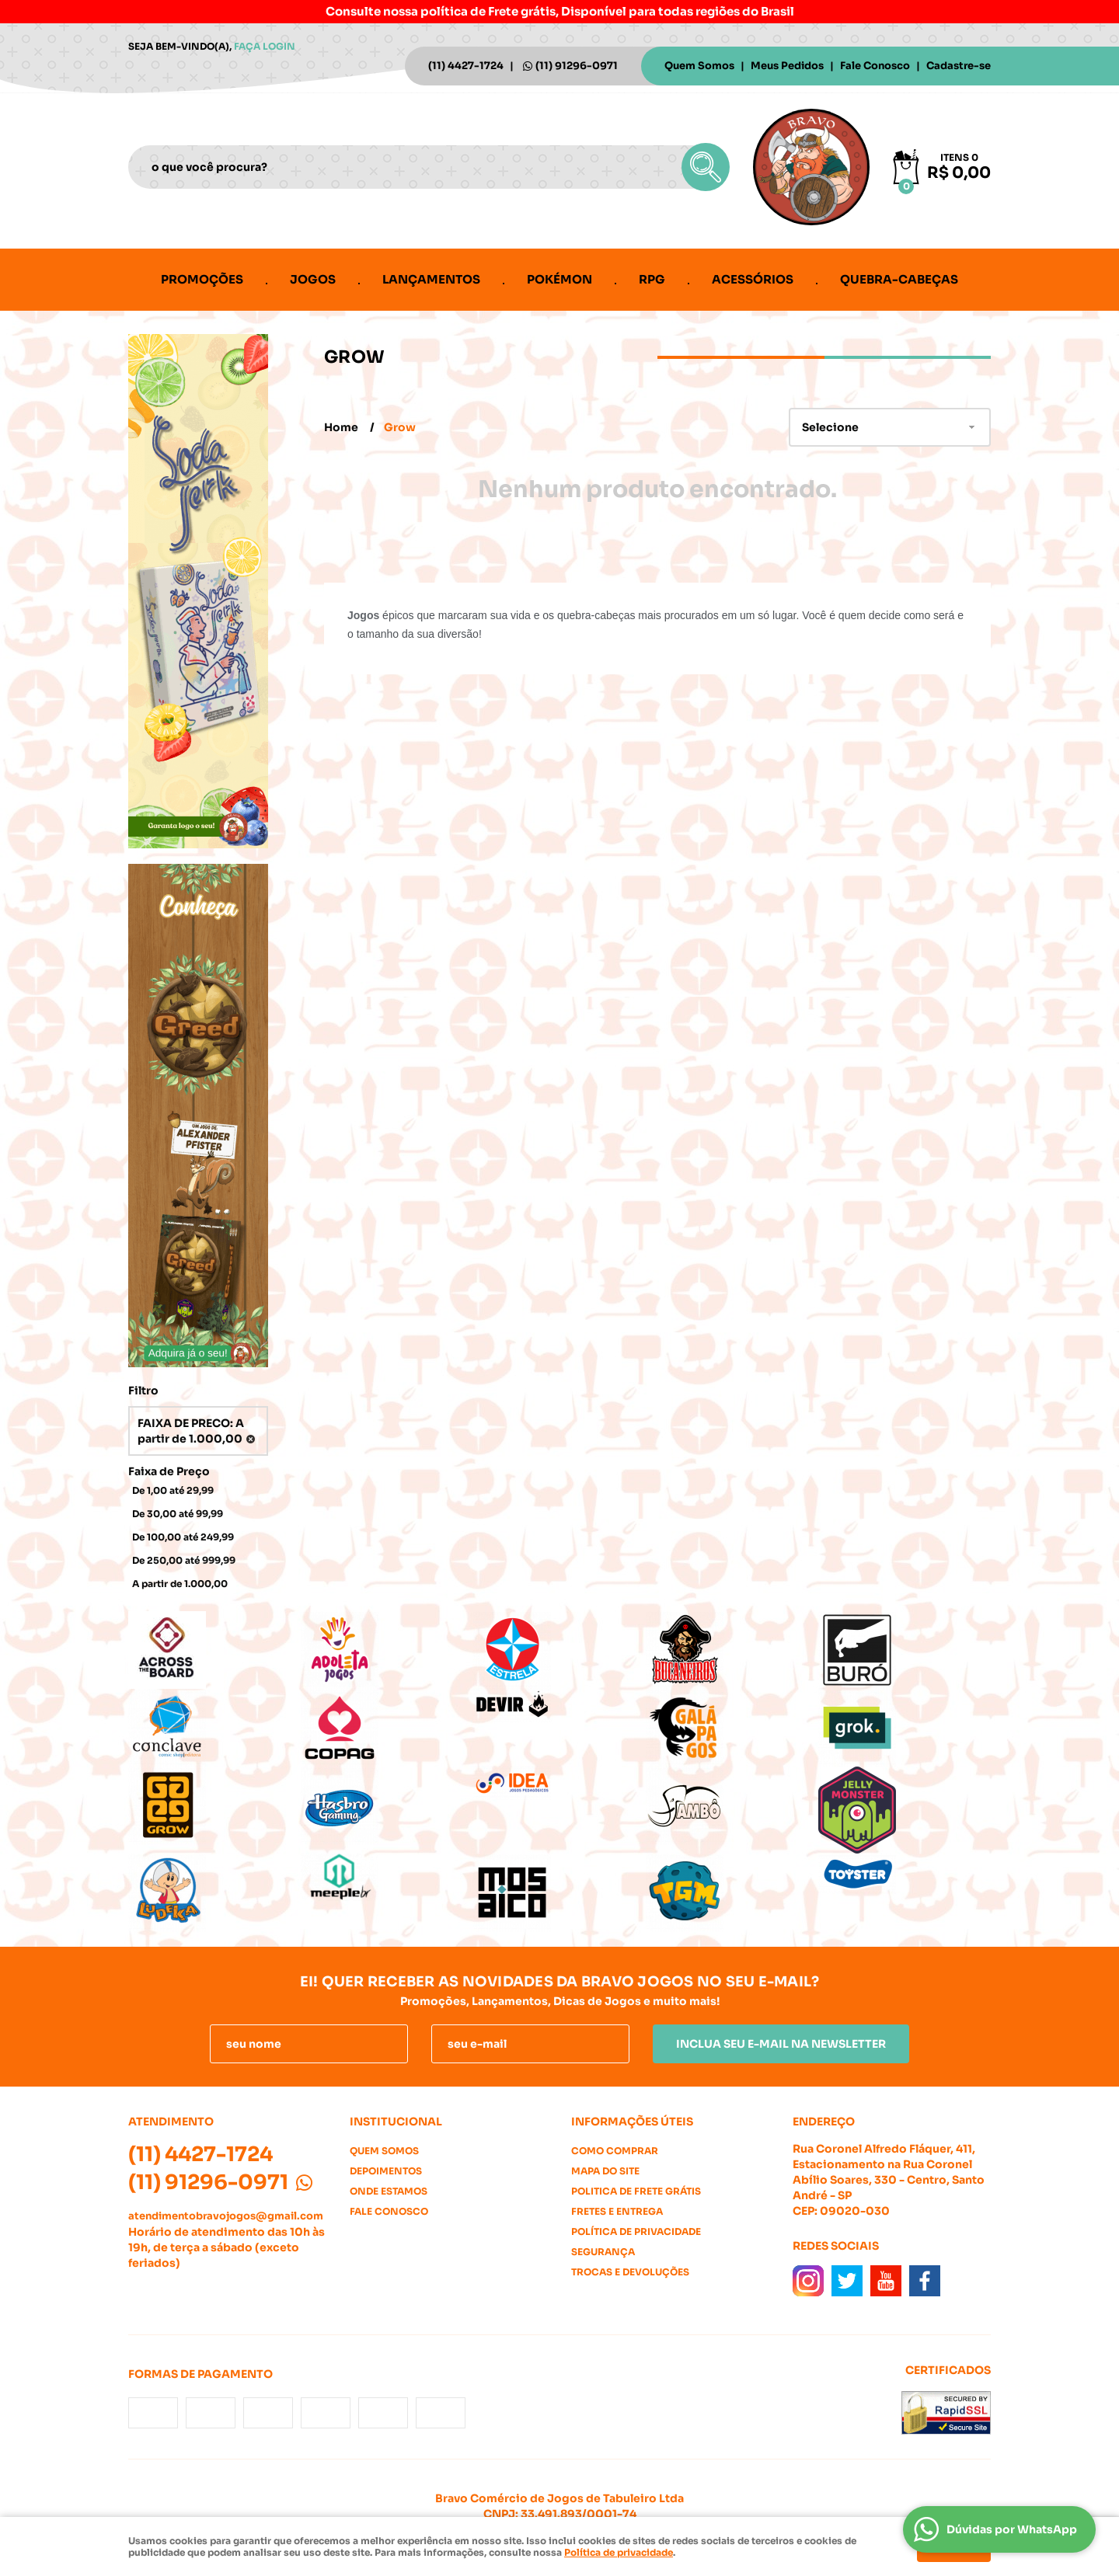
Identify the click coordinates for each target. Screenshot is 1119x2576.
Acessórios (752, 279)
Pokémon (559, 279)
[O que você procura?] (706, 167)
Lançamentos (431, 279)
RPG (652, 279)
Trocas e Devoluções (630, 2272)
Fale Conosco (875, 65)
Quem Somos (699, 65)
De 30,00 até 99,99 (177, 1513)
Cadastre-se (958, 65)
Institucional (396, 2122)
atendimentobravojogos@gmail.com (225, 2216)
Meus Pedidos (787, 65)
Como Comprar (614, 2151)
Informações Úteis (632, 2122)
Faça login (264, 46)
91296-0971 (576, 65)
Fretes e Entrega (617, 2211)
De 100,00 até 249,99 (183, 1537)
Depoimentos (386, 2171)
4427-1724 (466, 65)
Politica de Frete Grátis (636, 2191)
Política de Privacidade (636, 2231)
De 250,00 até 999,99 (183, 1560)
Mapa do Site (605, 2171)
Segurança (603, 2251)
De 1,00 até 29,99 (173, 1490)
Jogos (313, 279)
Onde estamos (388, 2191)
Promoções (202, 279)
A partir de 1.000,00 (180, 1583)
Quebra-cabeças (899, 279)
